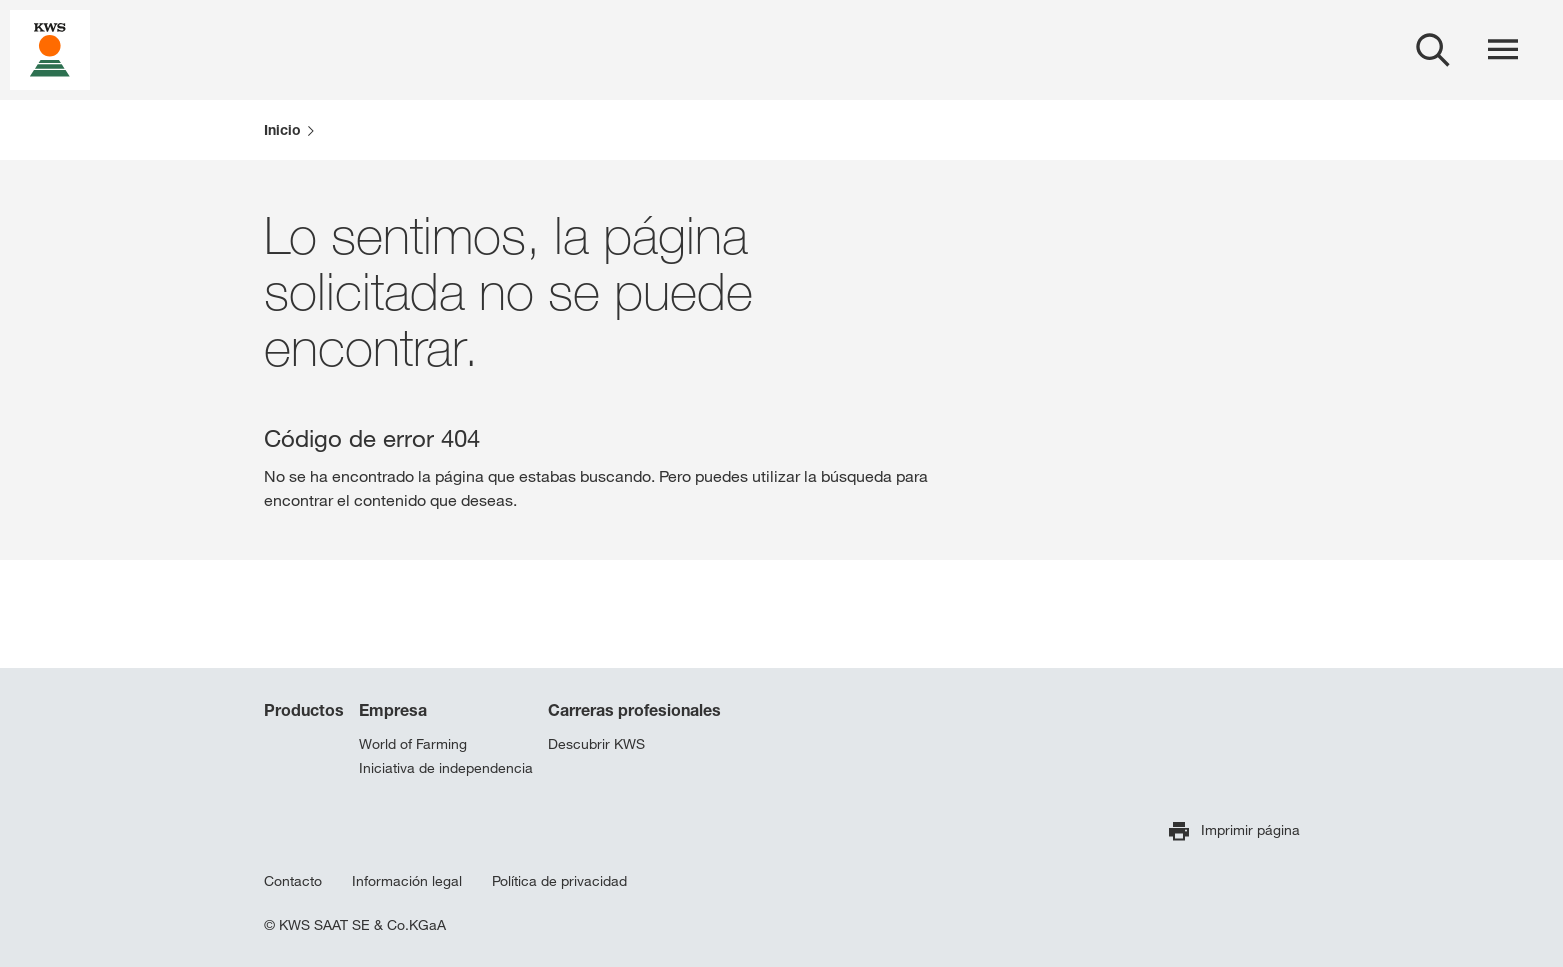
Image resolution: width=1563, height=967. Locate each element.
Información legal (407, 881)
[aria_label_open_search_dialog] (1433, 50)
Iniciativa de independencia (446, 768)
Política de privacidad (559, 881)
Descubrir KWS (596, 744)
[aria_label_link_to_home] (50, 48)
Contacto (293, 881)
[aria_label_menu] (1503, 50)
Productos (304, 710)
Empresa (393, 710)
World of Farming (413, 744)
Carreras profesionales (634, 710)
